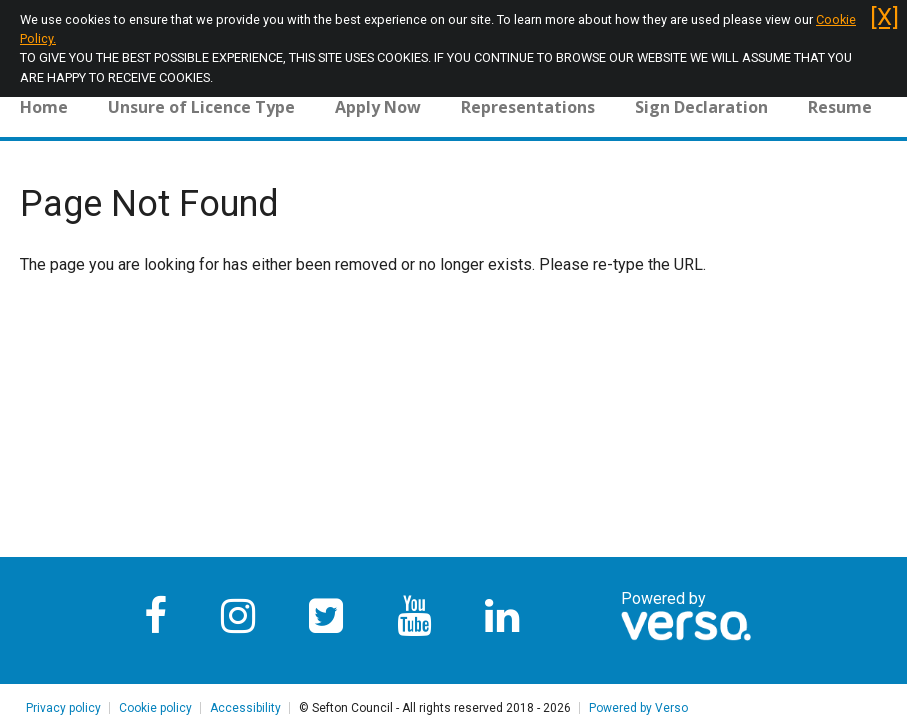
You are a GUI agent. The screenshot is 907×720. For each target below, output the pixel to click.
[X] (884, 17)
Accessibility (245, 708)
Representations (528, 107)
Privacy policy (63, 708)
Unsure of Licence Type (201, 107)
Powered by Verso (638, 708)
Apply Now (378, 107)
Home (44, 107)
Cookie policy (155, 708)
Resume (840, 107)
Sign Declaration (701, 107)
